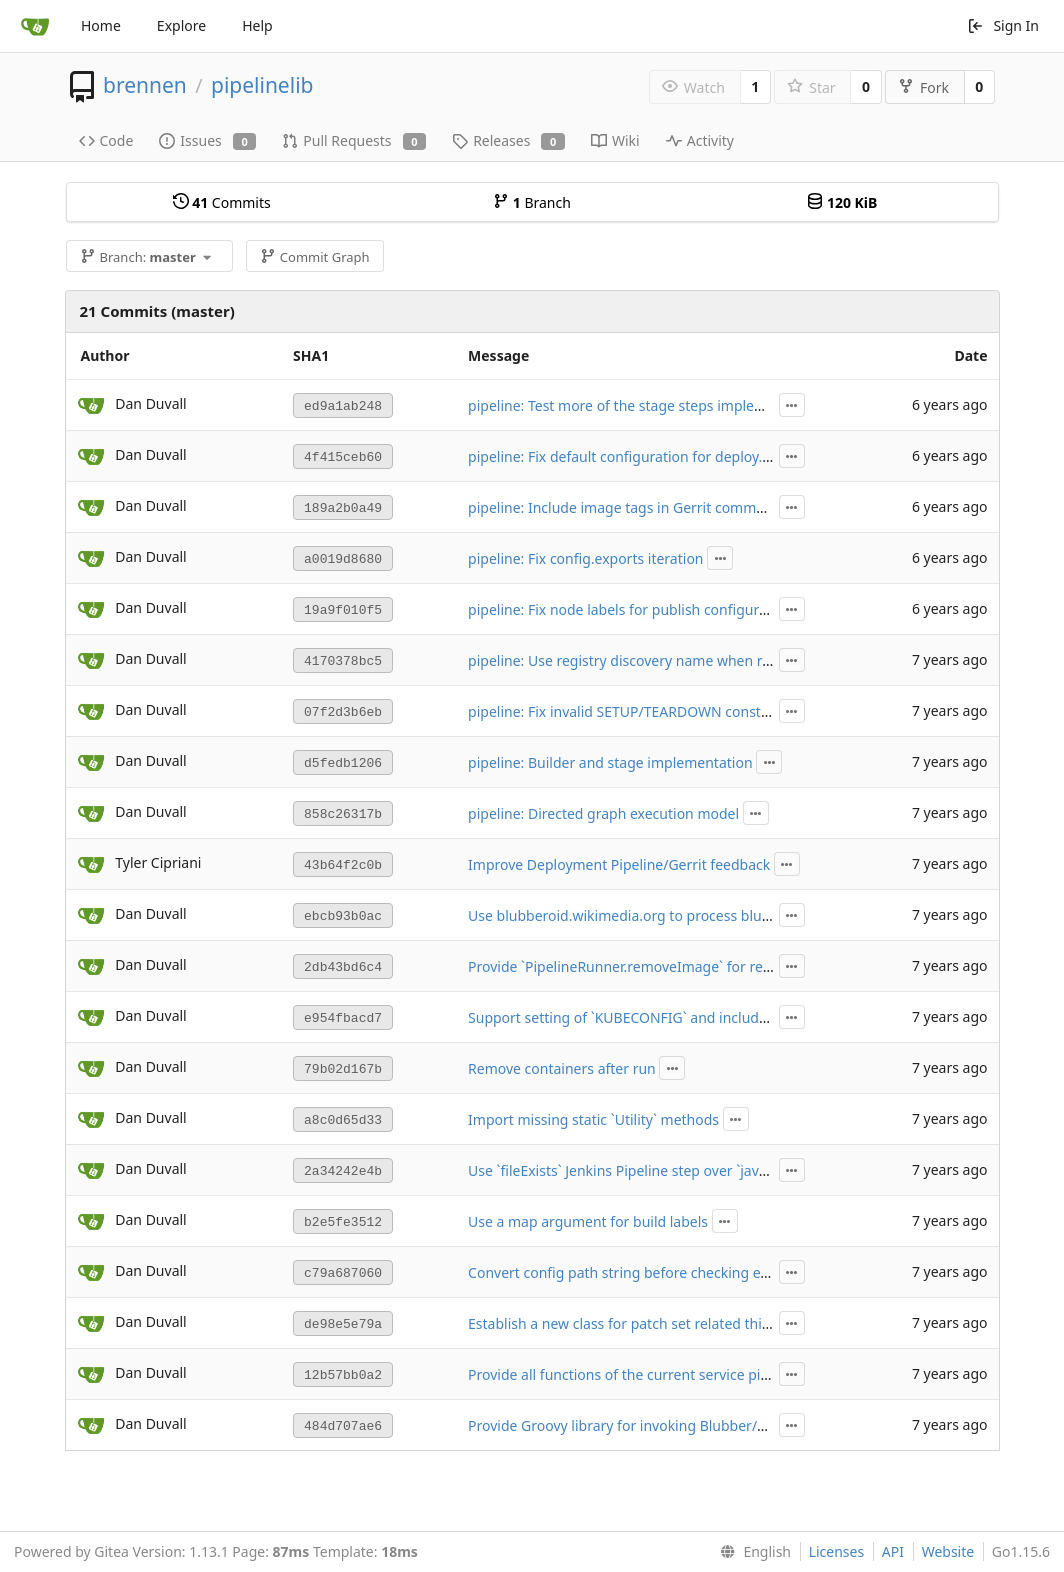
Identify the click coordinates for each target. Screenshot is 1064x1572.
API (893, 1551)
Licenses (837, 1551)
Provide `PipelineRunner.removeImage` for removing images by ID (684, 966)
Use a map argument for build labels (588, 1221)
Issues (207, 140)
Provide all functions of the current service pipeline (634, 1374)
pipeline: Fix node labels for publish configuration (630, 609)
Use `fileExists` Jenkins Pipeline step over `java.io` (627, 1170)
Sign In (1003, 25)
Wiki (615, 140)
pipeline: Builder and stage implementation (610, 762)
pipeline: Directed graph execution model (603, 813)
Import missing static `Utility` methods (593, 1119)
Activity (700, 140)
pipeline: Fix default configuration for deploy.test (627, 456)
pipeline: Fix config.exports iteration (585, 558)
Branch (532, 202)
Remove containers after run (562, 1068)
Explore (181, 25)
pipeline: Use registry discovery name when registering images (674, 660)
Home (101, 25)
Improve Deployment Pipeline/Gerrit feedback (619, 864)
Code (106, 140)
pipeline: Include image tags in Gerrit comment (623, 507)
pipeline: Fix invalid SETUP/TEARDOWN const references (651, 711)
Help (257, 25)
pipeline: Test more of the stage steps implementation (645, 405)
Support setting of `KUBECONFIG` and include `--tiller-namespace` (682, 1017)
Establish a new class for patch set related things (627, 1323)
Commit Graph (314, 257)
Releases (508, 140)
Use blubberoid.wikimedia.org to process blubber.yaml (647, 915)
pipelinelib (262, 85)
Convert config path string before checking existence (641, 1272)
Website (948, 1551)
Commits (222, 202)
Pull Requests (354, 140)
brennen (145, 85)
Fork (923, 87)
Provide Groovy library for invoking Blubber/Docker (636, 1425)
